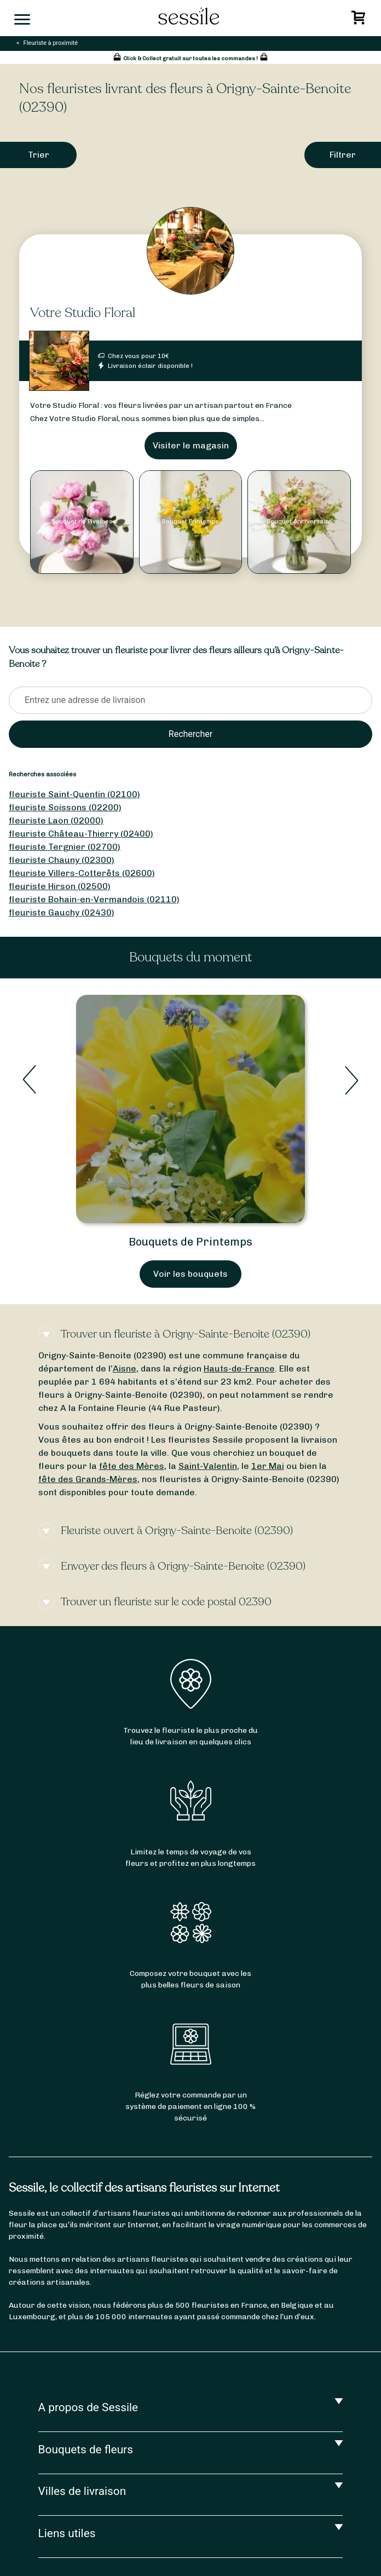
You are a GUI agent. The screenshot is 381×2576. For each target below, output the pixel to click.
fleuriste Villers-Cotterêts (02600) (82, 873)
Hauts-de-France (239, 1368)
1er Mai (267, 1466)
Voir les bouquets (190, 1274)
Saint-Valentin (207, 1466)
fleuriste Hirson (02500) (60, 886)
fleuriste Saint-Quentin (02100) (74, 794)
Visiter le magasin (191, 445)
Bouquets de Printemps (190, 1241)
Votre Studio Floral (82, 313)
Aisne (124, 1368)
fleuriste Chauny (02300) (61, 860)
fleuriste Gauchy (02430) (61, 912)
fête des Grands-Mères (87, 1479)
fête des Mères (131, 1466)
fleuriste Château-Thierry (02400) (81, 833)
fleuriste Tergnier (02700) (64, 847)
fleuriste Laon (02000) (56, 820)
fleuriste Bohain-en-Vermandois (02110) (94, 899)
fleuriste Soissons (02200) (65, 807)
